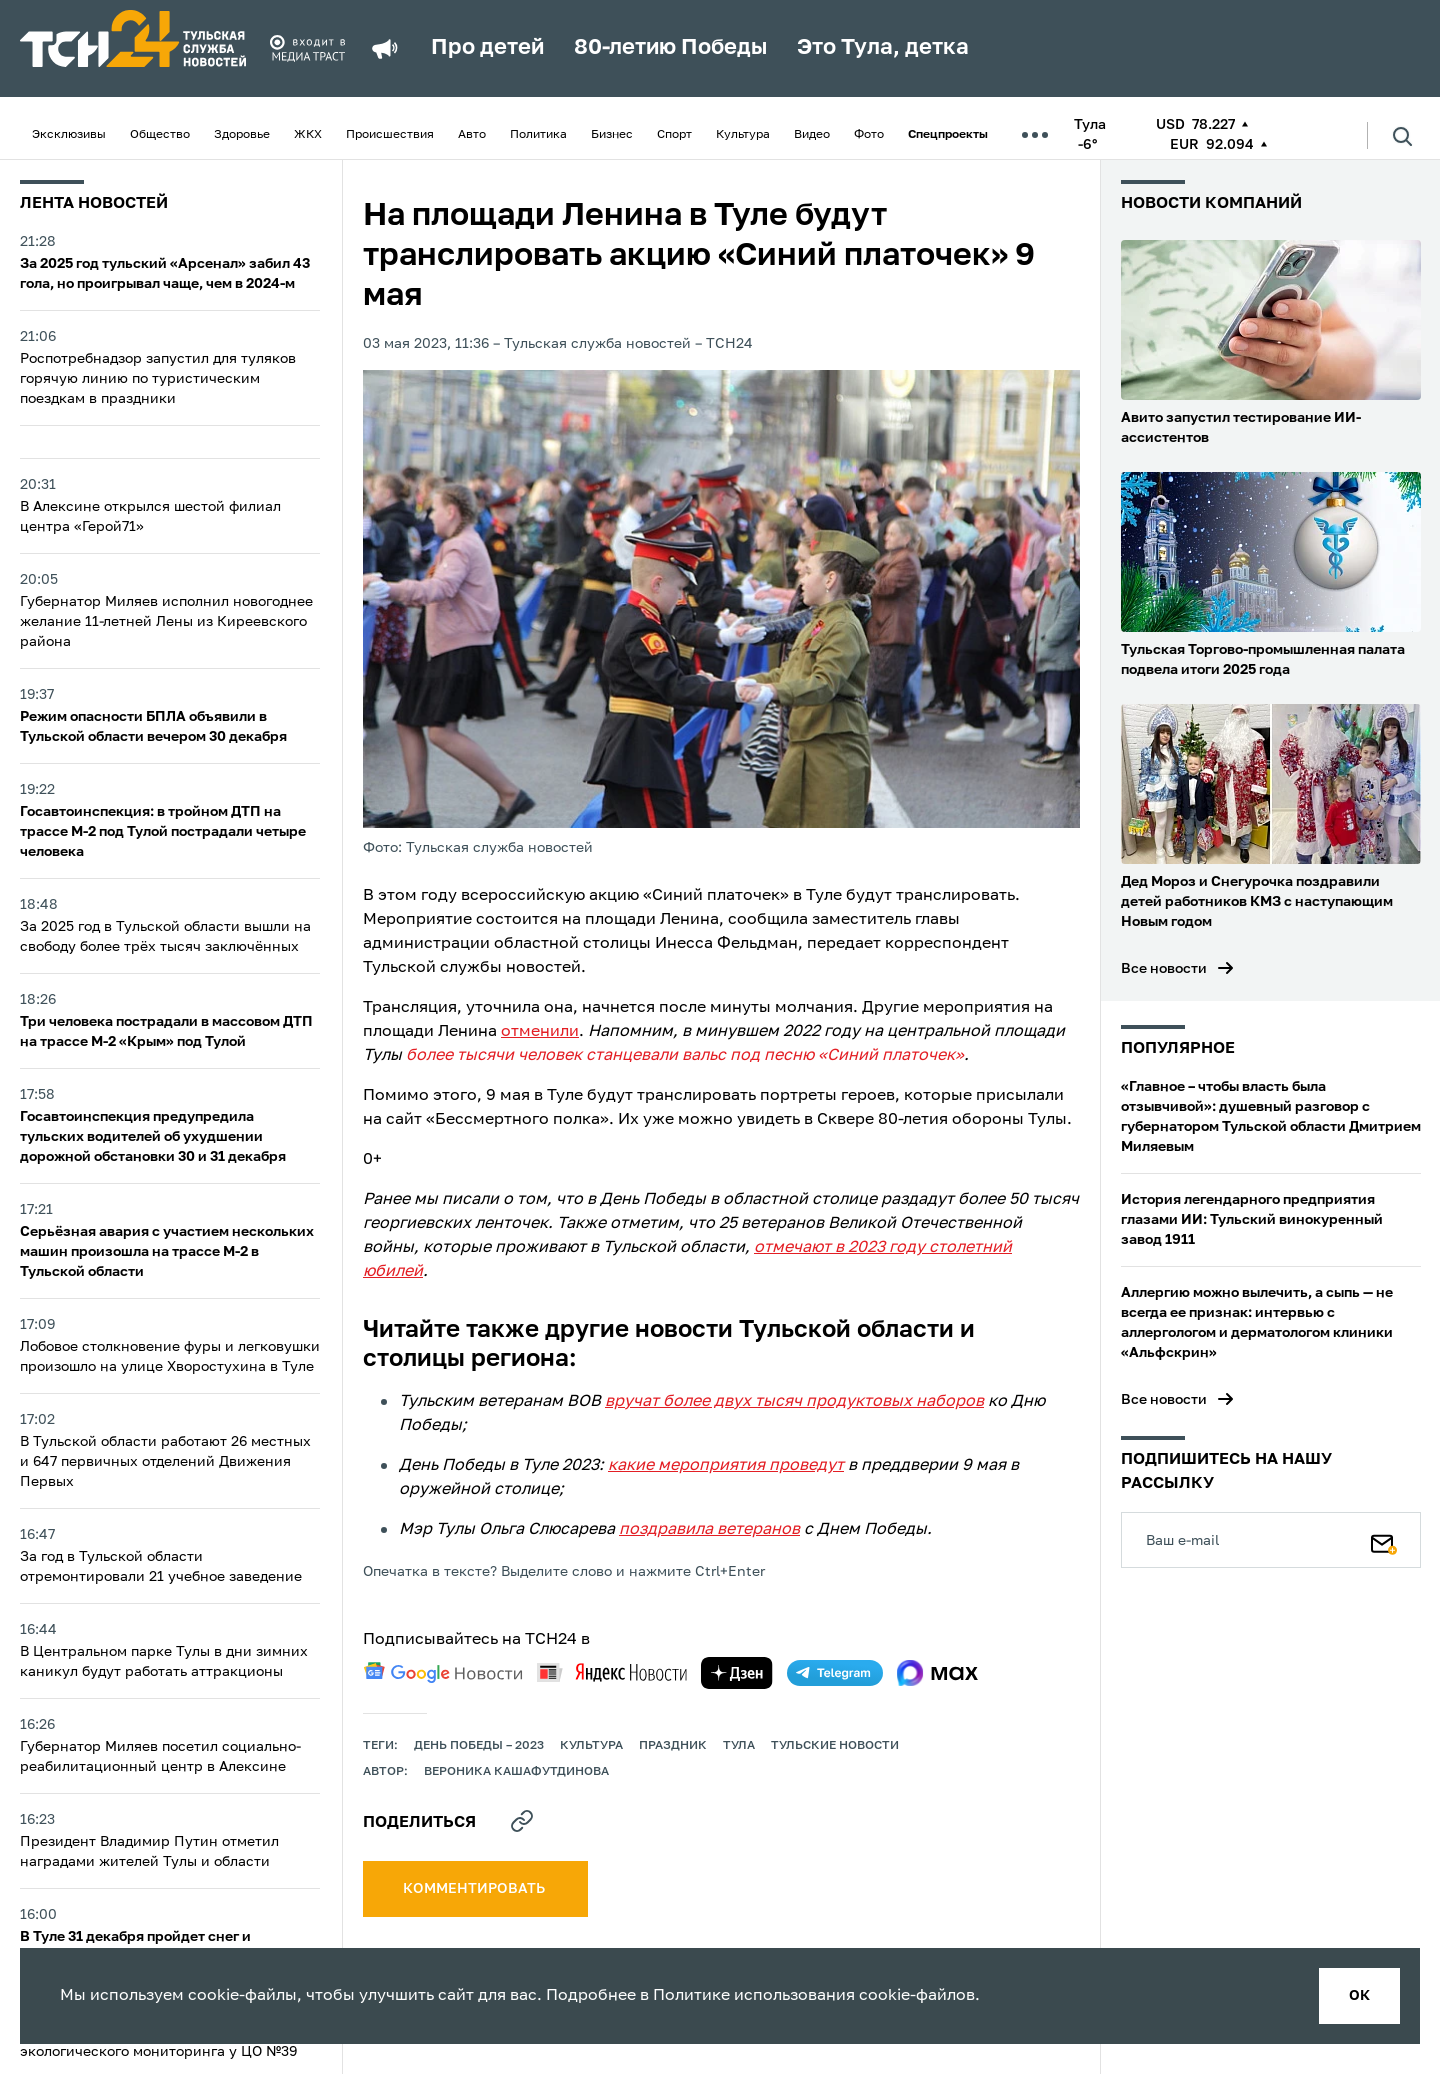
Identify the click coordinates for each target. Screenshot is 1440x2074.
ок (1359, 1996)
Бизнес (612, 135)
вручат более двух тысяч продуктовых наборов (794, 1402)
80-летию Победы (670, 48)
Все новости (1164, 969)
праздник (673, 1746)
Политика (538, 135)
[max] (937, 1673)
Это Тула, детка (883, 48)
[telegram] (835, 1673)
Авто (472, 135)
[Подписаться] (1384, 1540)
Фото (869, 135)
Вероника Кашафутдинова (516, 1772)
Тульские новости (835, 1746)
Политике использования (754, 1996)
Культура (743, 135)
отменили (540, 1032)
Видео (812, 135)
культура (591, 1746)
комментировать (475, 1889)
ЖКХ (308, 135)
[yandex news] (612, 1672)
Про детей (487, 48)
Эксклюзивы (69, 135)
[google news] (443, 1673)
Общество (160, 135)
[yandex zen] (737, 1673)
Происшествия (390, 135)
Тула (739, 1746)
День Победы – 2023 (479, 1746)
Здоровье (242, 135)
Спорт (674, 135)
